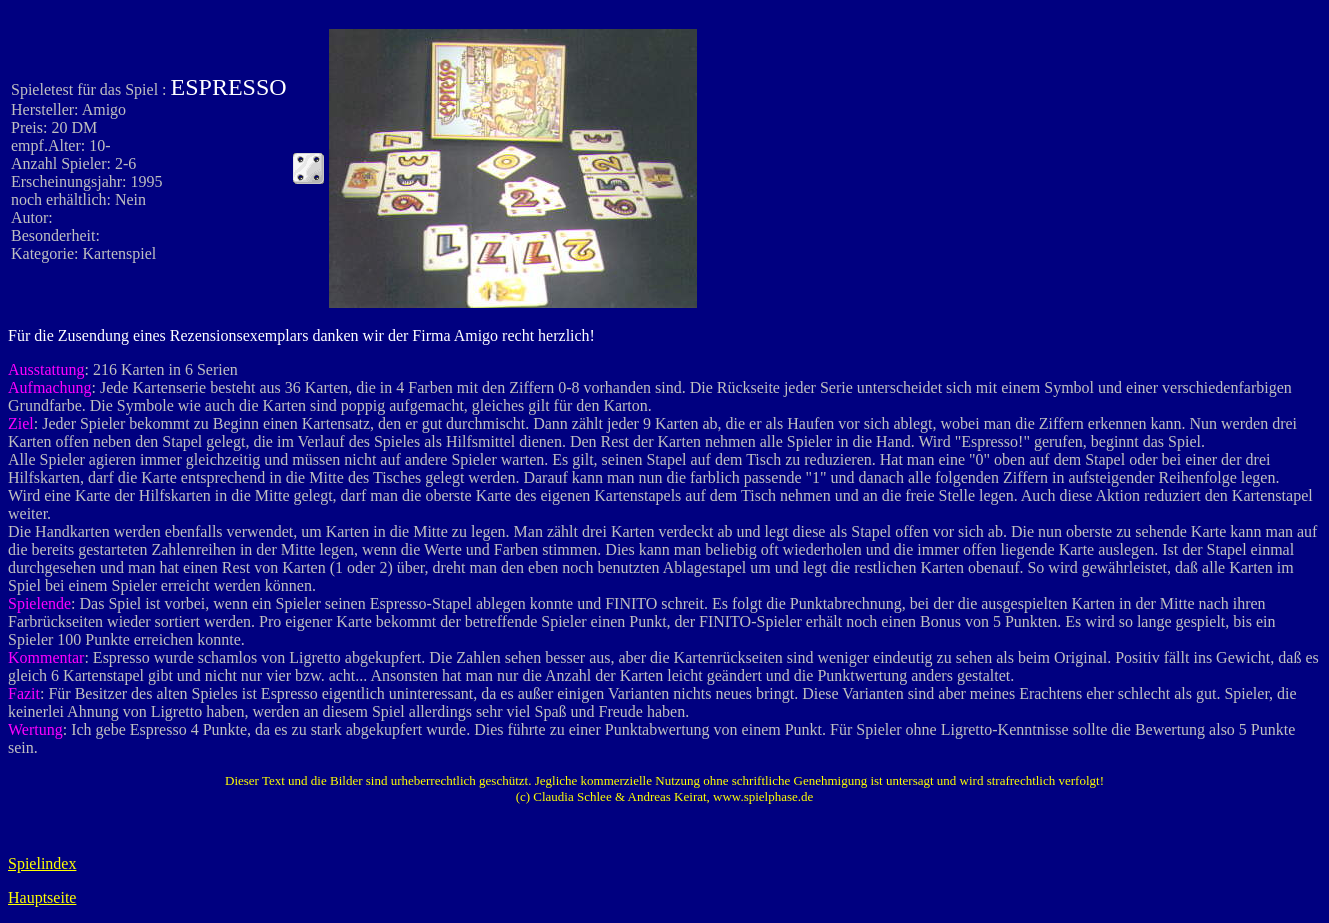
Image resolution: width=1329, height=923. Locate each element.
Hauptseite (42, 897)
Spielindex (42, 863)
